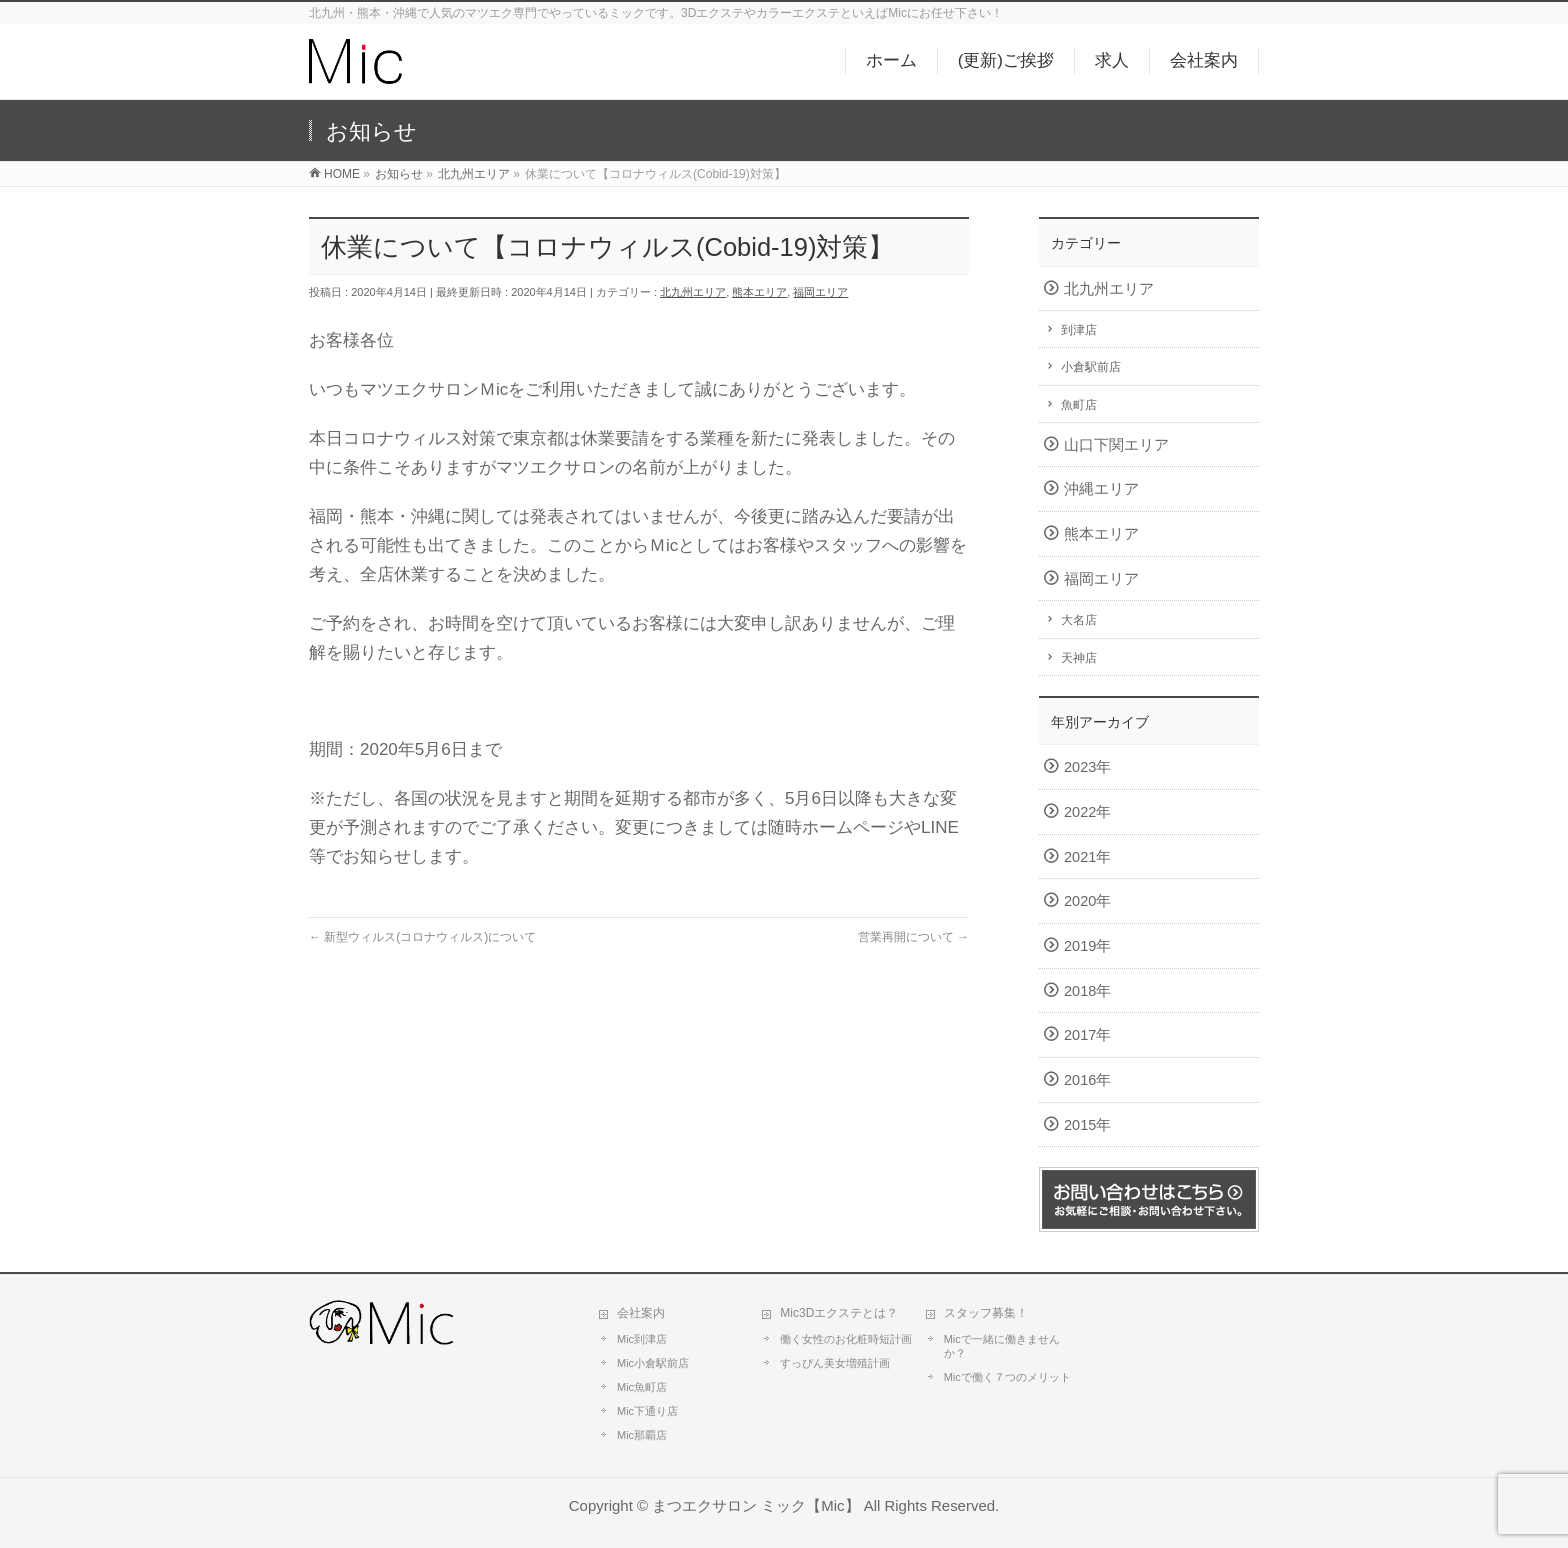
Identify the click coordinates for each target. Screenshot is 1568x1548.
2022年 (1087, 812)
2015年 (1087, 1125)
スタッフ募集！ (986, 1313)
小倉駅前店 (1091, 367)
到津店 (1079, 330)
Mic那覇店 (642, 1435)
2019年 (1087, 946)
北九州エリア (693, 292)
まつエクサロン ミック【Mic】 (755, 1505)
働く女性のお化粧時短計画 (846, 1339)
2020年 (1087, 901)
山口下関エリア (1116, 445)
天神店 (1079, 658)
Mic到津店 (642, 1339)
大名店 (1079, 620)
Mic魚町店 (642, 1387)
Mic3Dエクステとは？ (839, 1313)
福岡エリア (820, 292)
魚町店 (1079, 405)
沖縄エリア (1101, 489)
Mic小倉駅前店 (653, 1363)
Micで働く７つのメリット (1007, 1377)
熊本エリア (759, 292)
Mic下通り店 (647, 1411)
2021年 (1087, 857)
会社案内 (641, 1313)
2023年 (1087, 767)
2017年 (1087, 1035)
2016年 (1087, 1080)
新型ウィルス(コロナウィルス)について (422, 937)
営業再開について (913, 937)
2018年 (1087, 991)
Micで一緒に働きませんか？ (1002, 1346)
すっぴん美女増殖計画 (835, 1363)
